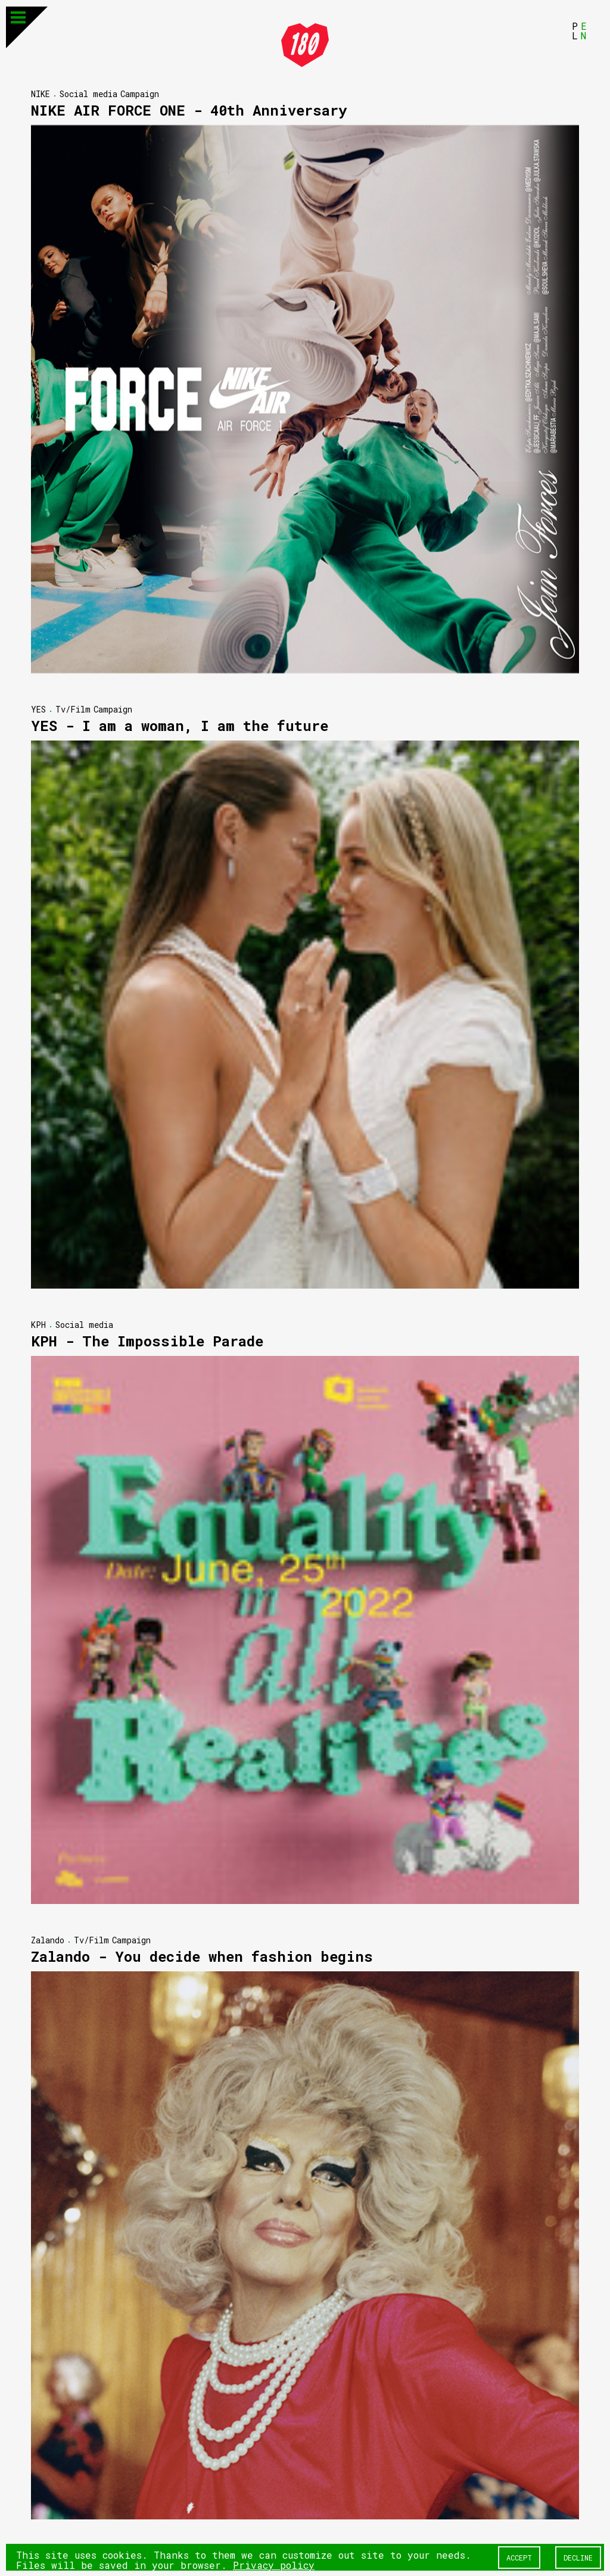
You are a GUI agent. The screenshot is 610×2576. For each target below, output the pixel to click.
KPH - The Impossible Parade (147, 1340)
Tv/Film (73, 708)
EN (584, 30)
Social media (88, 93)
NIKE (40, 93)
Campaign (139, 93)
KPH (38, 1324)
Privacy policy (274, 2564)
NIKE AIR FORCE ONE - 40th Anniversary (189, 109)
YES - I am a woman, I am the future (179, 725)
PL (575, 30)
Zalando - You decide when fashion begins (202, 1955)
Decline (578, 2557)
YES (38, 708)
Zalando (47, 1939)
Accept (519, 2557)
